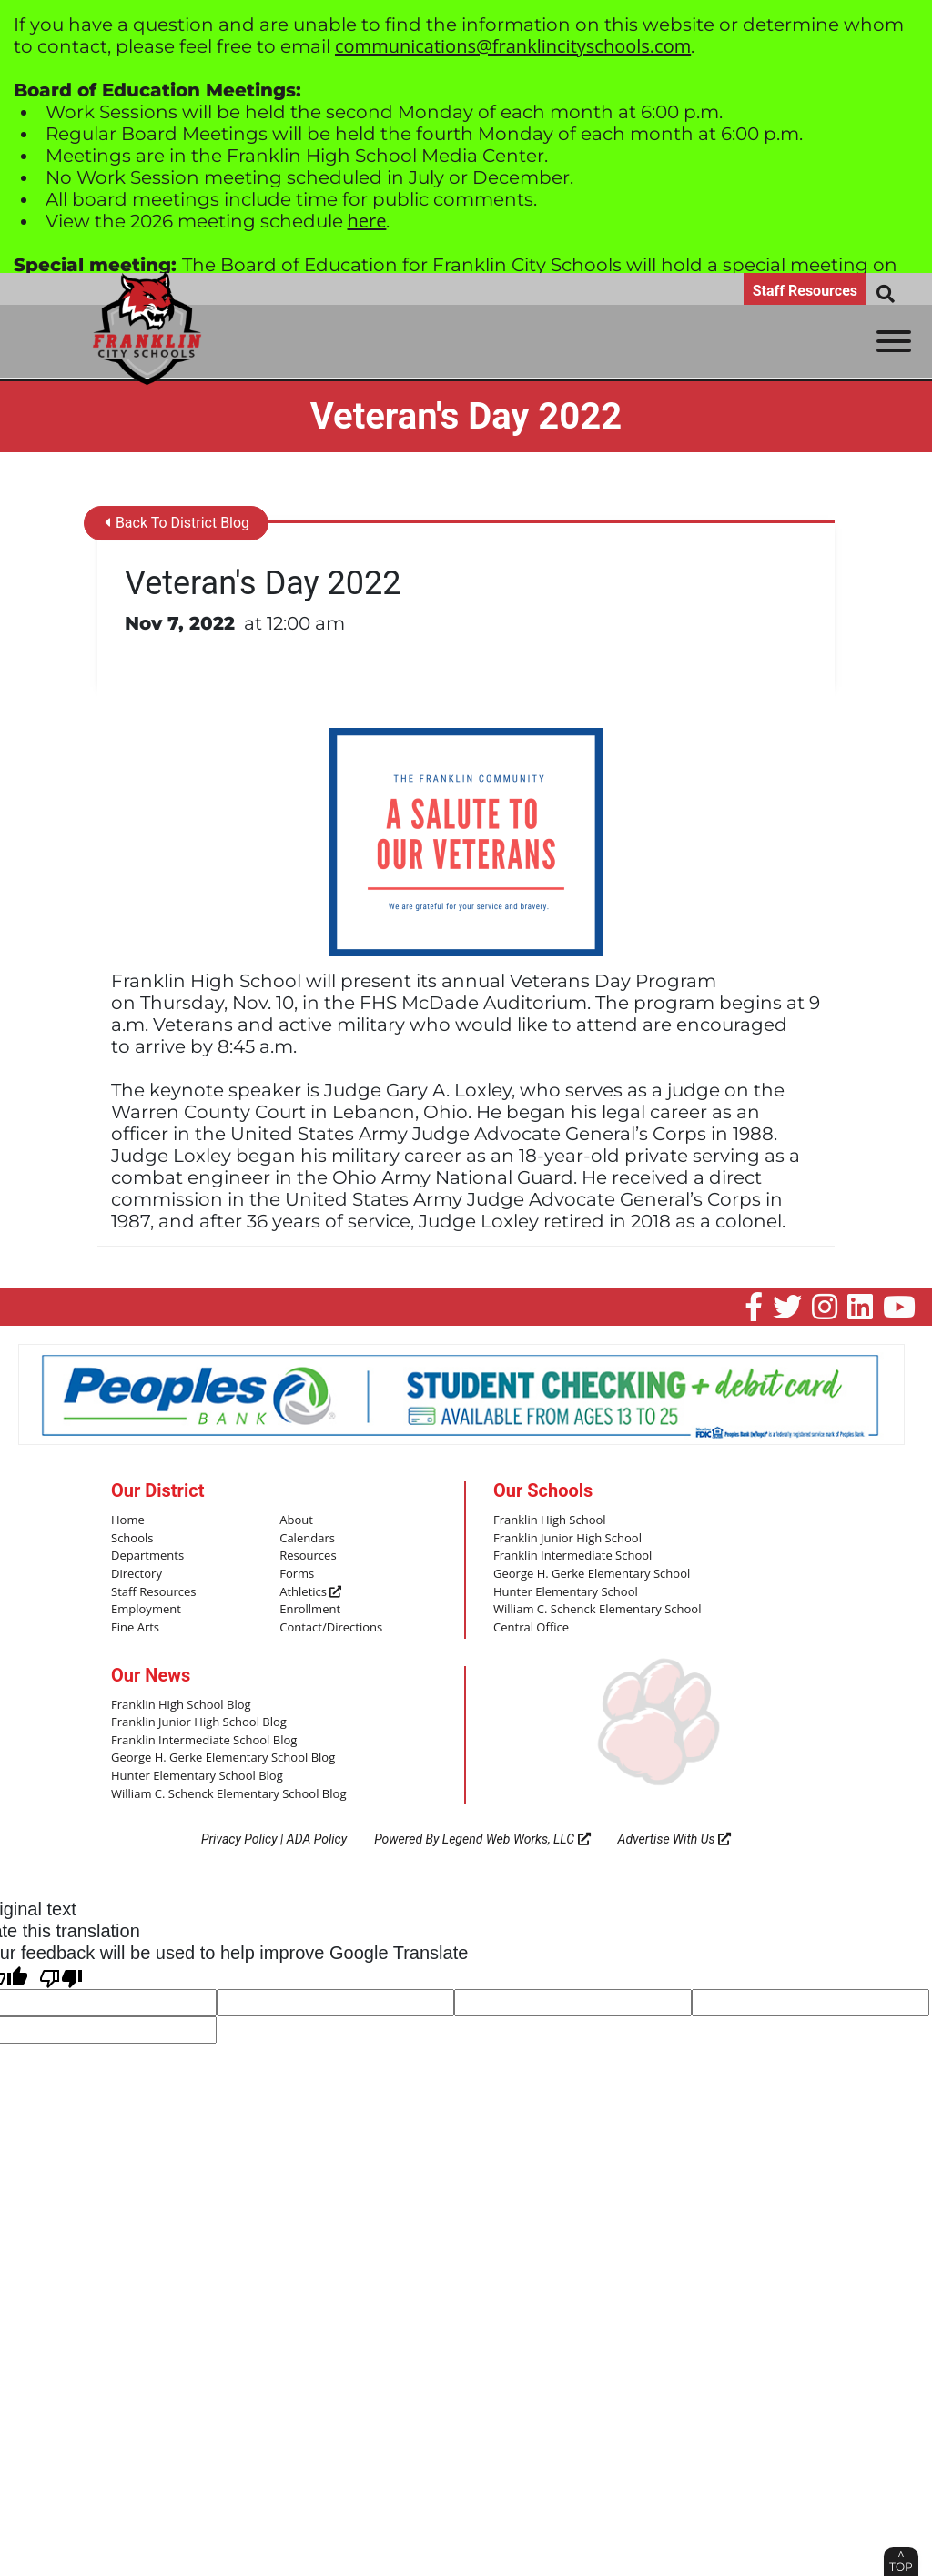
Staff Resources (805, 290)
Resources (307, 1556)
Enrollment (309, 1609)
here (367, 220)
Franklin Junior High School (567, 1538)
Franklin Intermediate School (572, 1556)
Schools (132, 1538)
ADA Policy (317, 1839)
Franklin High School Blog (180, 1704)
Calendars (307, 1538)
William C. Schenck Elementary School (597, 1609)
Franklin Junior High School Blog (199, 1722)
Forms (296, 1574)
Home (128, 1520)
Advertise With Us (675, 1839)
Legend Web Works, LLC (516, 1839)
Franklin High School (549, 1520)
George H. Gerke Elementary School (591, 1574)
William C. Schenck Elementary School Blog (228, 1793)
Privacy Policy (239, 1839)
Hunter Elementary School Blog (197, 1776)
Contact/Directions (330, 1628)
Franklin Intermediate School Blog (204, 1740)
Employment (146, 1609)
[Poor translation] (61, 1975)
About (296, 1520)
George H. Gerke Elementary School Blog (223, 1758)
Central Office (531, 1628)
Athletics (310, 1592)
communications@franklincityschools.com (513, 46)
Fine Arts (135, 1628)
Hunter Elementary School (565, 1592)
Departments (147, 1556)
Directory (136, 1574)
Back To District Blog (177, 523)
